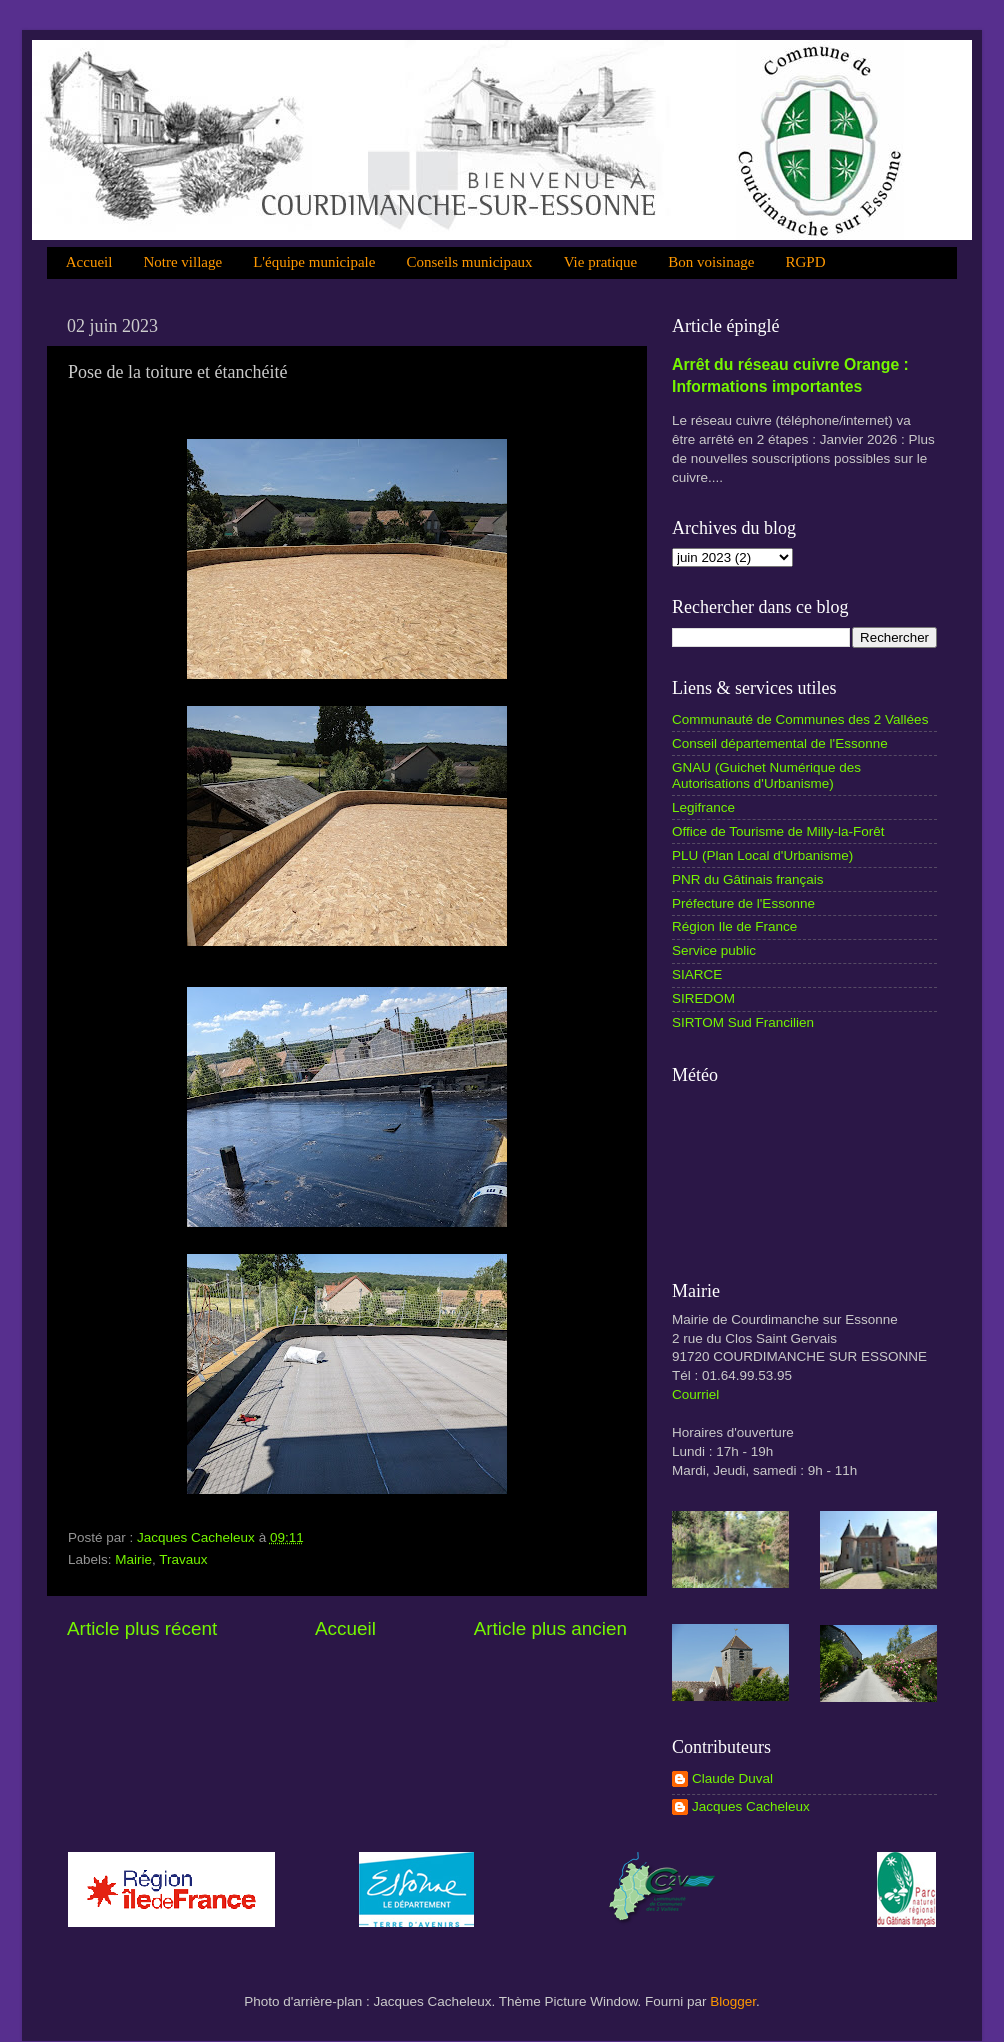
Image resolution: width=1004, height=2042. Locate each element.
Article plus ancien (550, 1628)
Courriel (695, 1394)
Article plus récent (142, 1628)
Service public (714, 950)
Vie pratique (601, 262)
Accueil (89, 262)
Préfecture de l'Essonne (743, 903)
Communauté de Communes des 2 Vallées (800, 719)
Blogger (733, 2001)
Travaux (183, 1559)
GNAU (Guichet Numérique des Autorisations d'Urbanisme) (766, 775)
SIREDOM (703, 998)
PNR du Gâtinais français (748, 879)
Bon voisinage (711, 262)
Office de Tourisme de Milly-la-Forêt (778, 831)
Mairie (133, 1559)
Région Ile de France (734, 926)
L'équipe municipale (314, 262)
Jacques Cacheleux (751, 1806)
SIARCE (697, 974)
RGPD (806, 262)
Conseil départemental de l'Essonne (780, 743)
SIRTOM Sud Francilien (743, 1022)
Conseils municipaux (469, 262)
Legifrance (703, 807)
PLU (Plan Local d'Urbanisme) (762, 855)
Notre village (182, 262)
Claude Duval (732, 1778)
